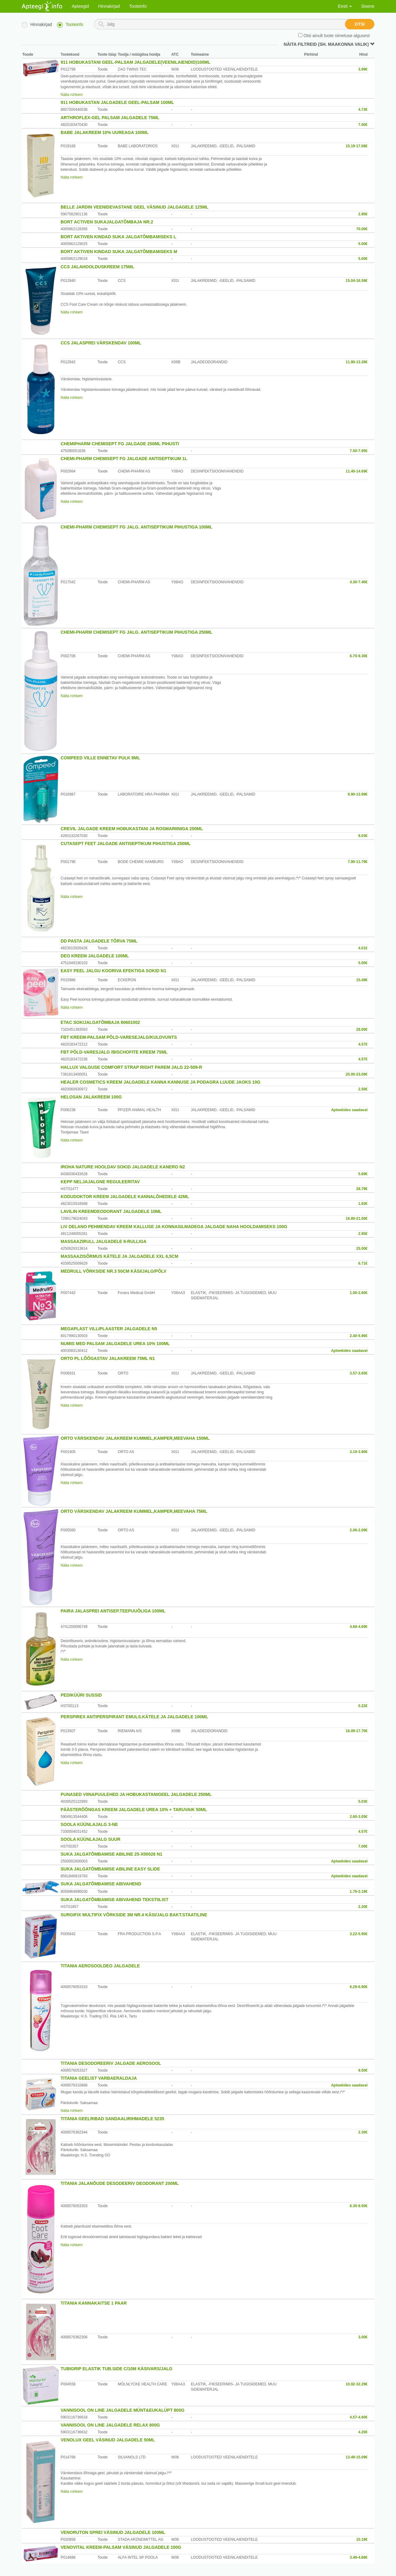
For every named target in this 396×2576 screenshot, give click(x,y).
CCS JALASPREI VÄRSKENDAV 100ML (101, 342)
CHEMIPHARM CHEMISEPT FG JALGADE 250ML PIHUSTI (120, 443)
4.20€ (363, 2432)
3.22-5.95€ (359, 1934)
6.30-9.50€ (359, 2206)
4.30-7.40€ (359, 582)
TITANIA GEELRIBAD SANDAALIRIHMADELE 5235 (112, 2118)
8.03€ (363, 836)
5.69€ (363, 1174)
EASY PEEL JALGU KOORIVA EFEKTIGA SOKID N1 (113, 970)
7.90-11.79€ (358, 862)
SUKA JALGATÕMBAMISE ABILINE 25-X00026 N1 (111, 1854)
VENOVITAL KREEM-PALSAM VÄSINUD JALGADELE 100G (121, 2547)
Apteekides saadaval (349, 1110)
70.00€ (362, 229)
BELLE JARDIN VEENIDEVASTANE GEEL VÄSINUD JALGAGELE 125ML (135, 207)
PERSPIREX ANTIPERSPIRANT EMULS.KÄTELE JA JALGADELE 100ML (134, 1716)
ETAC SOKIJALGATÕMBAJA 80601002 (100, 1022)
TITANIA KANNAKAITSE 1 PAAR (94, 2303)
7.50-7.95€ (359, 451)
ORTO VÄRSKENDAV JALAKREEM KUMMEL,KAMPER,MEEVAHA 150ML (135, 1438)
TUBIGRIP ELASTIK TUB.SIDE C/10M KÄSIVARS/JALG (116, 2368)
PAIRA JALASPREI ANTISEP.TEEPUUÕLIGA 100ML (113, 1610)
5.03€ (363, 1801)
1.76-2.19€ (359, 1891)
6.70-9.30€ (359, 656)
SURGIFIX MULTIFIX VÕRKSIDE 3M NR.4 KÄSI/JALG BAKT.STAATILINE (134, 1914)
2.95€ (363, 214)
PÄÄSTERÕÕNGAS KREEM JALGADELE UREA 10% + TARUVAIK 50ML (134, 1809)
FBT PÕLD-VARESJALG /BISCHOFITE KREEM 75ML (114, 1052)
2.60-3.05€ (359, 1816)
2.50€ (363, 1089)
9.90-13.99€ (358, 794)
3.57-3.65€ (359, 1373)
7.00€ (363, 125)
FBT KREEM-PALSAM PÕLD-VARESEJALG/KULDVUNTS (119, 1037)
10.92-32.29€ (357, 2384)
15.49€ (362, 980)
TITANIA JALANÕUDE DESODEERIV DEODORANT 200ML (120, 2183)
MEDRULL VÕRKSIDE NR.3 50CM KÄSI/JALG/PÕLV (113, 1271)
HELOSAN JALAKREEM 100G (91, 1096)
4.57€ (363, 1044)
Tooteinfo (138, 6)
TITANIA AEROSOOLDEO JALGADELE (100, 1965)
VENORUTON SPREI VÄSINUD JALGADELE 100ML (113, 2532)
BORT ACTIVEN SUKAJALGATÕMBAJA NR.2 (107, 221)
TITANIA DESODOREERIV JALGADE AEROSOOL (111, 2063)
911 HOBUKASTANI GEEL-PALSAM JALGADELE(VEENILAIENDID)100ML (135, 62)
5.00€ (363, 244)
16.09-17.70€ (357, 1731)
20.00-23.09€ (357, 1074)
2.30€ (363, 2132)
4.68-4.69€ (359, 1627)
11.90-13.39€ (357, 362)
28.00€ (362, 1029)
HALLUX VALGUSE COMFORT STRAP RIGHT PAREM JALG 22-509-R (131, 1067)
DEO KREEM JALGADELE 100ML (95, 955)
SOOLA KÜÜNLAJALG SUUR (90, 1839)
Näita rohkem (72, 95)
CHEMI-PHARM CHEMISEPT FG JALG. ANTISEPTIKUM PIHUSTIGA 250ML (137, 632)
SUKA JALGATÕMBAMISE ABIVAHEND (101, 1883)
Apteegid (80, 6)
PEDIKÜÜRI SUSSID (81, 1695)
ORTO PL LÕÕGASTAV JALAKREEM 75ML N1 (108, 1358)
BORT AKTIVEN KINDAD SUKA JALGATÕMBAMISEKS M (119, 251)
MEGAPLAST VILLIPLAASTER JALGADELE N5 (109, 1328)
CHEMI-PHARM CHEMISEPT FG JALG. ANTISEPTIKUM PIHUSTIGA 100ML (137, 526)
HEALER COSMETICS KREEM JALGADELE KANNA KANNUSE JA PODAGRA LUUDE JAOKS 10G (160, 1082)
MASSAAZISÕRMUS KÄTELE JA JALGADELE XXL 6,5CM (119, 1256)
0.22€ (363, 1706)
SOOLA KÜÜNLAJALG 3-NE (89, 1824)
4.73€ (363, 109)
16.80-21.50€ (357, 1218)
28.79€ (362, 1189)
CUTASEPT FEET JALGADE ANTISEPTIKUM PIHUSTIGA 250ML (126, 843)
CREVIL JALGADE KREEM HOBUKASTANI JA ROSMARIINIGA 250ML (132, 828)
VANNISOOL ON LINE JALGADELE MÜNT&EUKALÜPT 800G (122, 2410)
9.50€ (363, 2070)
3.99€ (363, 69)
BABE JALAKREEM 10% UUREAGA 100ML (104, 132)
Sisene (367, 6)
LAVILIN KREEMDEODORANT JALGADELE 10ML (111, 1211)
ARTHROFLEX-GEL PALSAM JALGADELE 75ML (110, 117)
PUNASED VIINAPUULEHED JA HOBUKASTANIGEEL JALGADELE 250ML (136, 1794)
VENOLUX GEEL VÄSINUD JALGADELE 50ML (108, 2439)
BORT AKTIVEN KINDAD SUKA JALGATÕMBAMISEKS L (118, 236)
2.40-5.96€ (359, 1336)
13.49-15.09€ (357, 2457)
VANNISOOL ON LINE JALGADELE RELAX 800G (110, 2425)
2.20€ (363, 1907)
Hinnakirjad (109, 6)
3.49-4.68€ (359, 2557)
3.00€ (363, 2337)
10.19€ (362, 2539)
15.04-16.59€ (357, 280)
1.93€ (363, 1204)
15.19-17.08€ (357, 146)
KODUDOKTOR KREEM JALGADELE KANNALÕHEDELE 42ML (125, 1196)
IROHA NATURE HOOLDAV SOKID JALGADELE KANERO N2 (123, 1166)
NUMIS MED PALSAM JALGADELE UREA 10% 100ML (115, 1343)
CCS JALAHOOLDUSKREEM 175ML (97, 266)
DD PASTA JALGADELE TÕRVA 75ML (99, 940)
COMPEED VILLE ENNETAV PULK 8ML (100, 757)
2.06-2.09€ (359, 1530)
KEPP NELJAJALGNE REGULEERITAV (100, 1181)
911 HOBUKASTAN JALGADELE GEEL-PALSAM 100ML (117, 102)
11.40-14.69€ (357, 471)
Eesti (345, 6)
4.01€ (363, 948)
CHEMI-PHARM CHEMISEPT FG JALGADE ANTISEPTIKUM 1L (124, 458)
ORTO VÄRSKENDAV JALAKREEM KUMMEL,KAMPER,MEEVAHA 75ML (134, 1511)
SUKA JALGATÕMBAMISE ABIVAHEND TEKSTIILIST (114, 1899)
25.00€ (362, 1248)
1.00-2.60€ (359, 1293)
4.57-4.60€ (359, 2417)
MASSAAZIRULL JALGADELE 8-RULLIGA (103, 1241)
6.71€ (363, 1263)
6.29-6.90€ (359, 1987)
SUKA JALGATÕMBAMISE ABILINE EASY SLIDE (110, 1868)
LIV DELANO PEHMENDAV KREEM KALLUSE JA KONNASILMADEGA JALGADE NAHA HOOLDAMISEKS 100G (174, 1226)
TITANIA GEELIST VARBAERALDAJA (99, 2078)
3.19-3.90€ (359, 1452)
